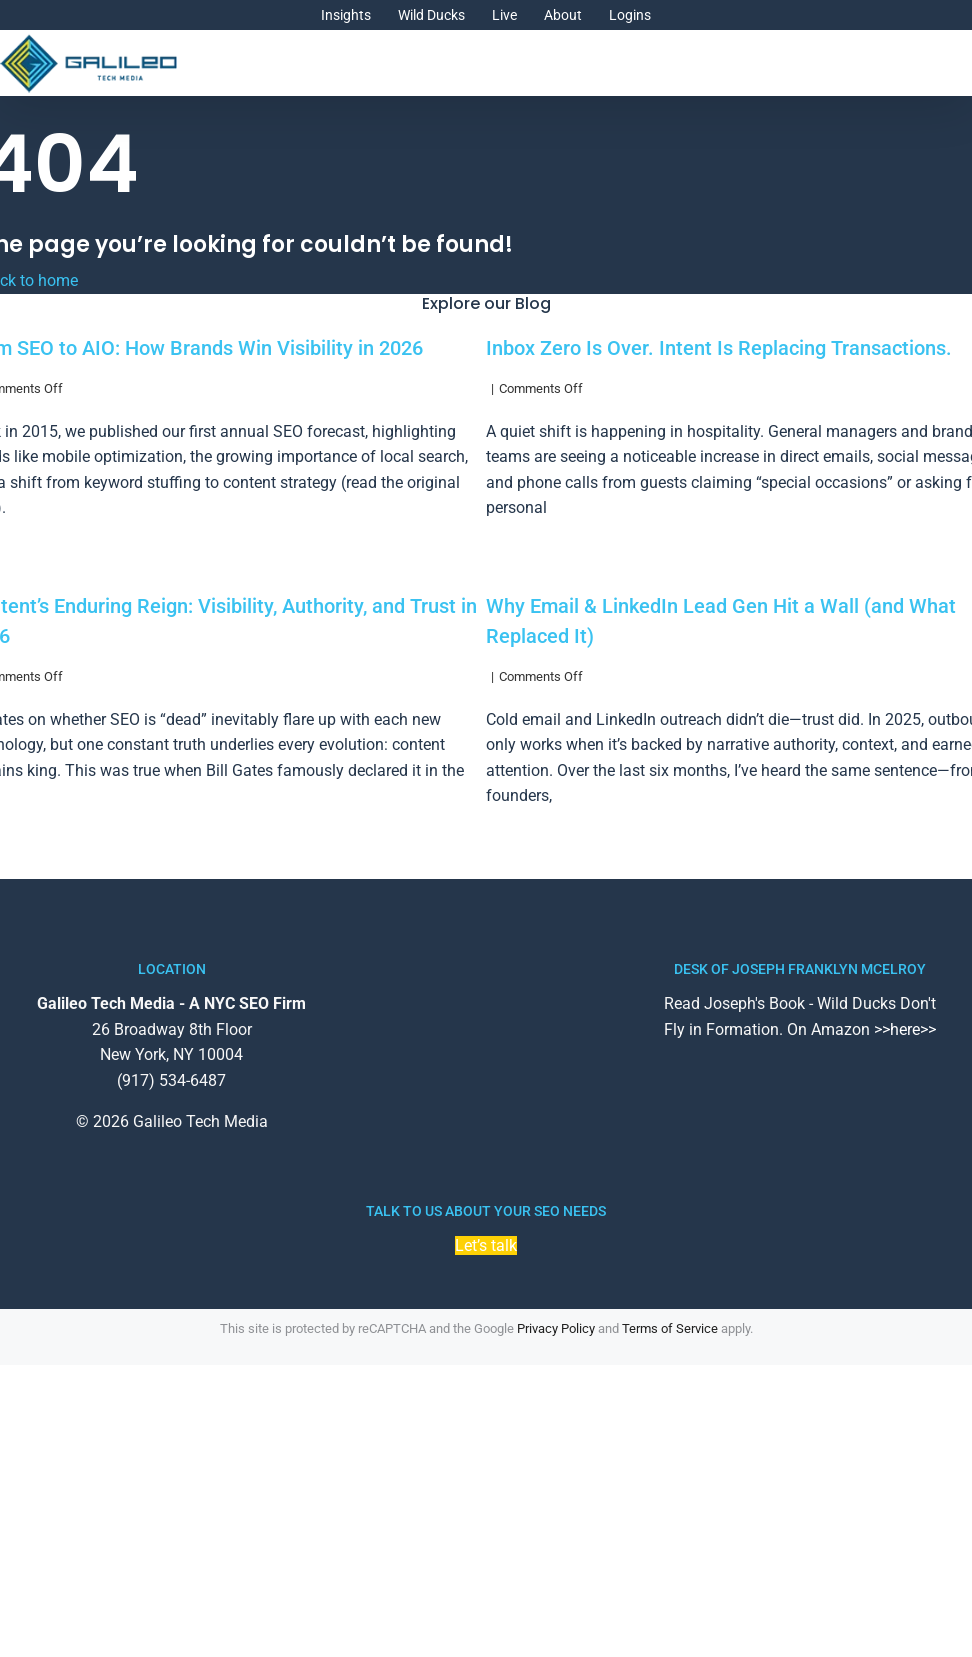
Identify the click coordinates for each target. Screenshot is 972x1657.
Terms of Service (670, 1328)
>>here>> (905, 1029)
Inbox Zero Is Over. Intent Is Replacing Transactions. (719, 348)
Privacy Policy (556, 1328)
